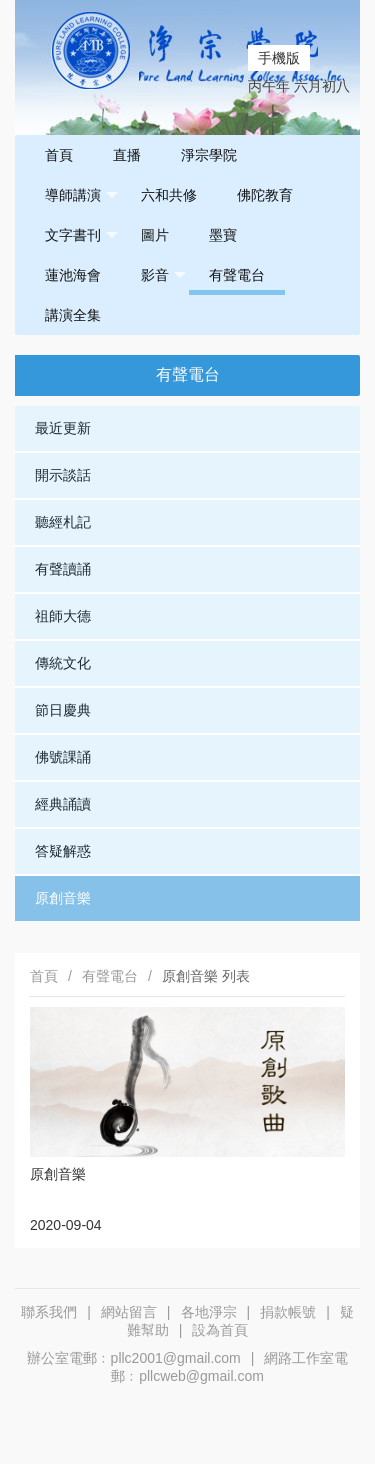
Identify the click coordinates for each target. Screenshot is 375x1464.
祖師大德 (63, 616)
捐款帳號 (288, 1312)
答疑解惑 (63, 851)
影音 (163, 275)
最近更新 (63, 428)
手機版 (279, 58)
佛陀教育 (265, 195)
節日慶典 (63, 710)
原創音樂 (63, 898)
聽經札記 (63, 522)
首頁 (59, 155)
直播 (127, 155)
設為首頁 (220, 1330)
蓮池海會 (73, 275)
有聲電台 (237, 275)
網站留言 (129, 1312)
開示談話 (63, 475)
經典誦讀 (63, 804)
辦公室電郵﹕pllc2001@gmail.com (134, 1358)
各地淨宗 (209, 1312)
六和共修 (169, 195)
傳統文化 (63, 663)
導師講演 (81, 195)
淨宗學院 (209, 155)
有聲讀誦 (63, 569)
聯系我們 (49, 1312)
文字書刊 (81, 235)
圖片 (155, 235)
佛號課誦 (63, 757)
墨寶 (223, 235)
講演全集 (73, 315)
